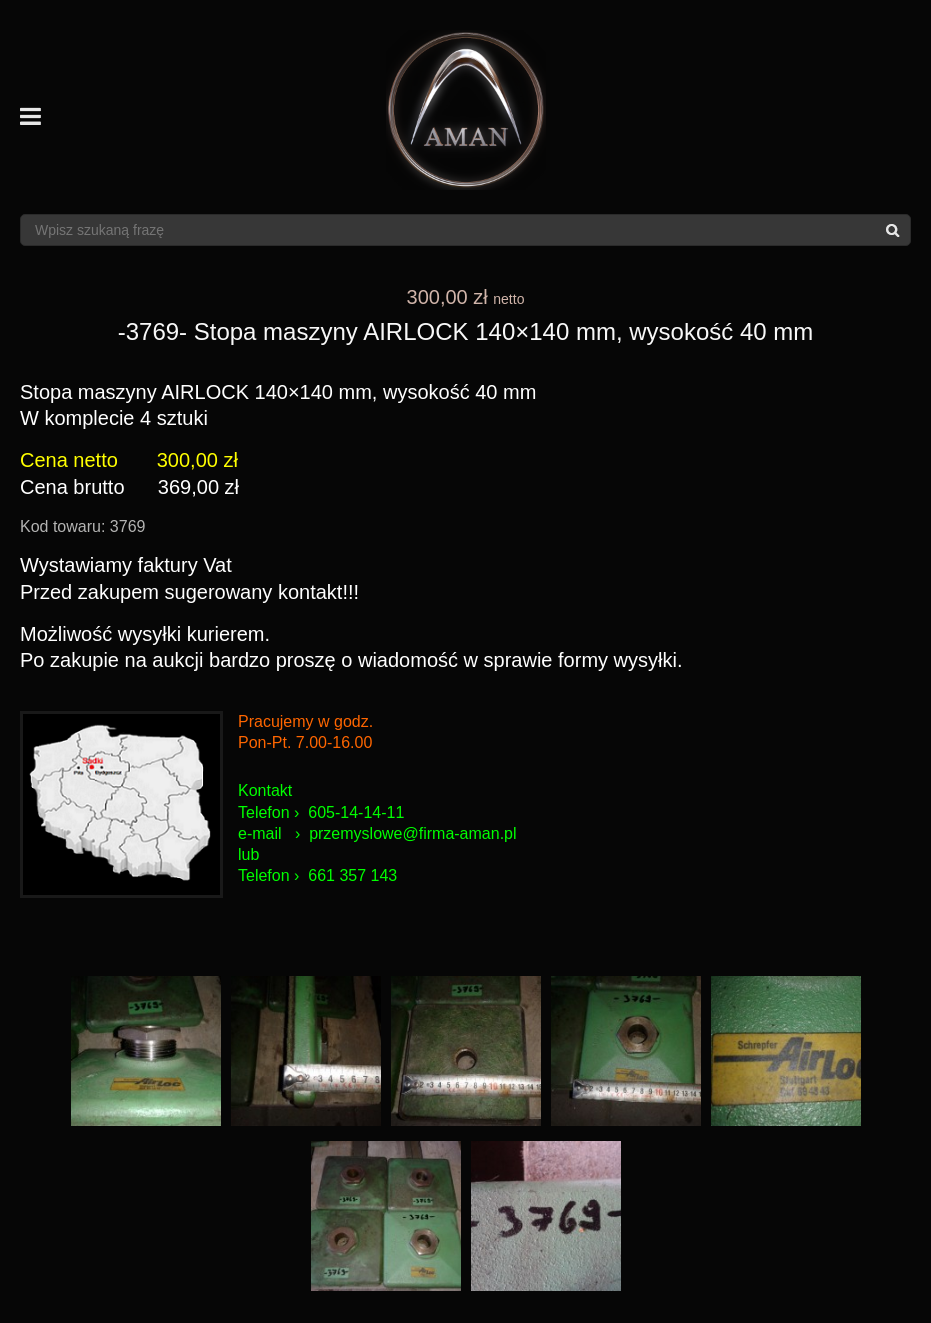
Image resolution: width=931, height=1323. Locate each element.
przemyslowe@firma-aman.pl (412, 833)
